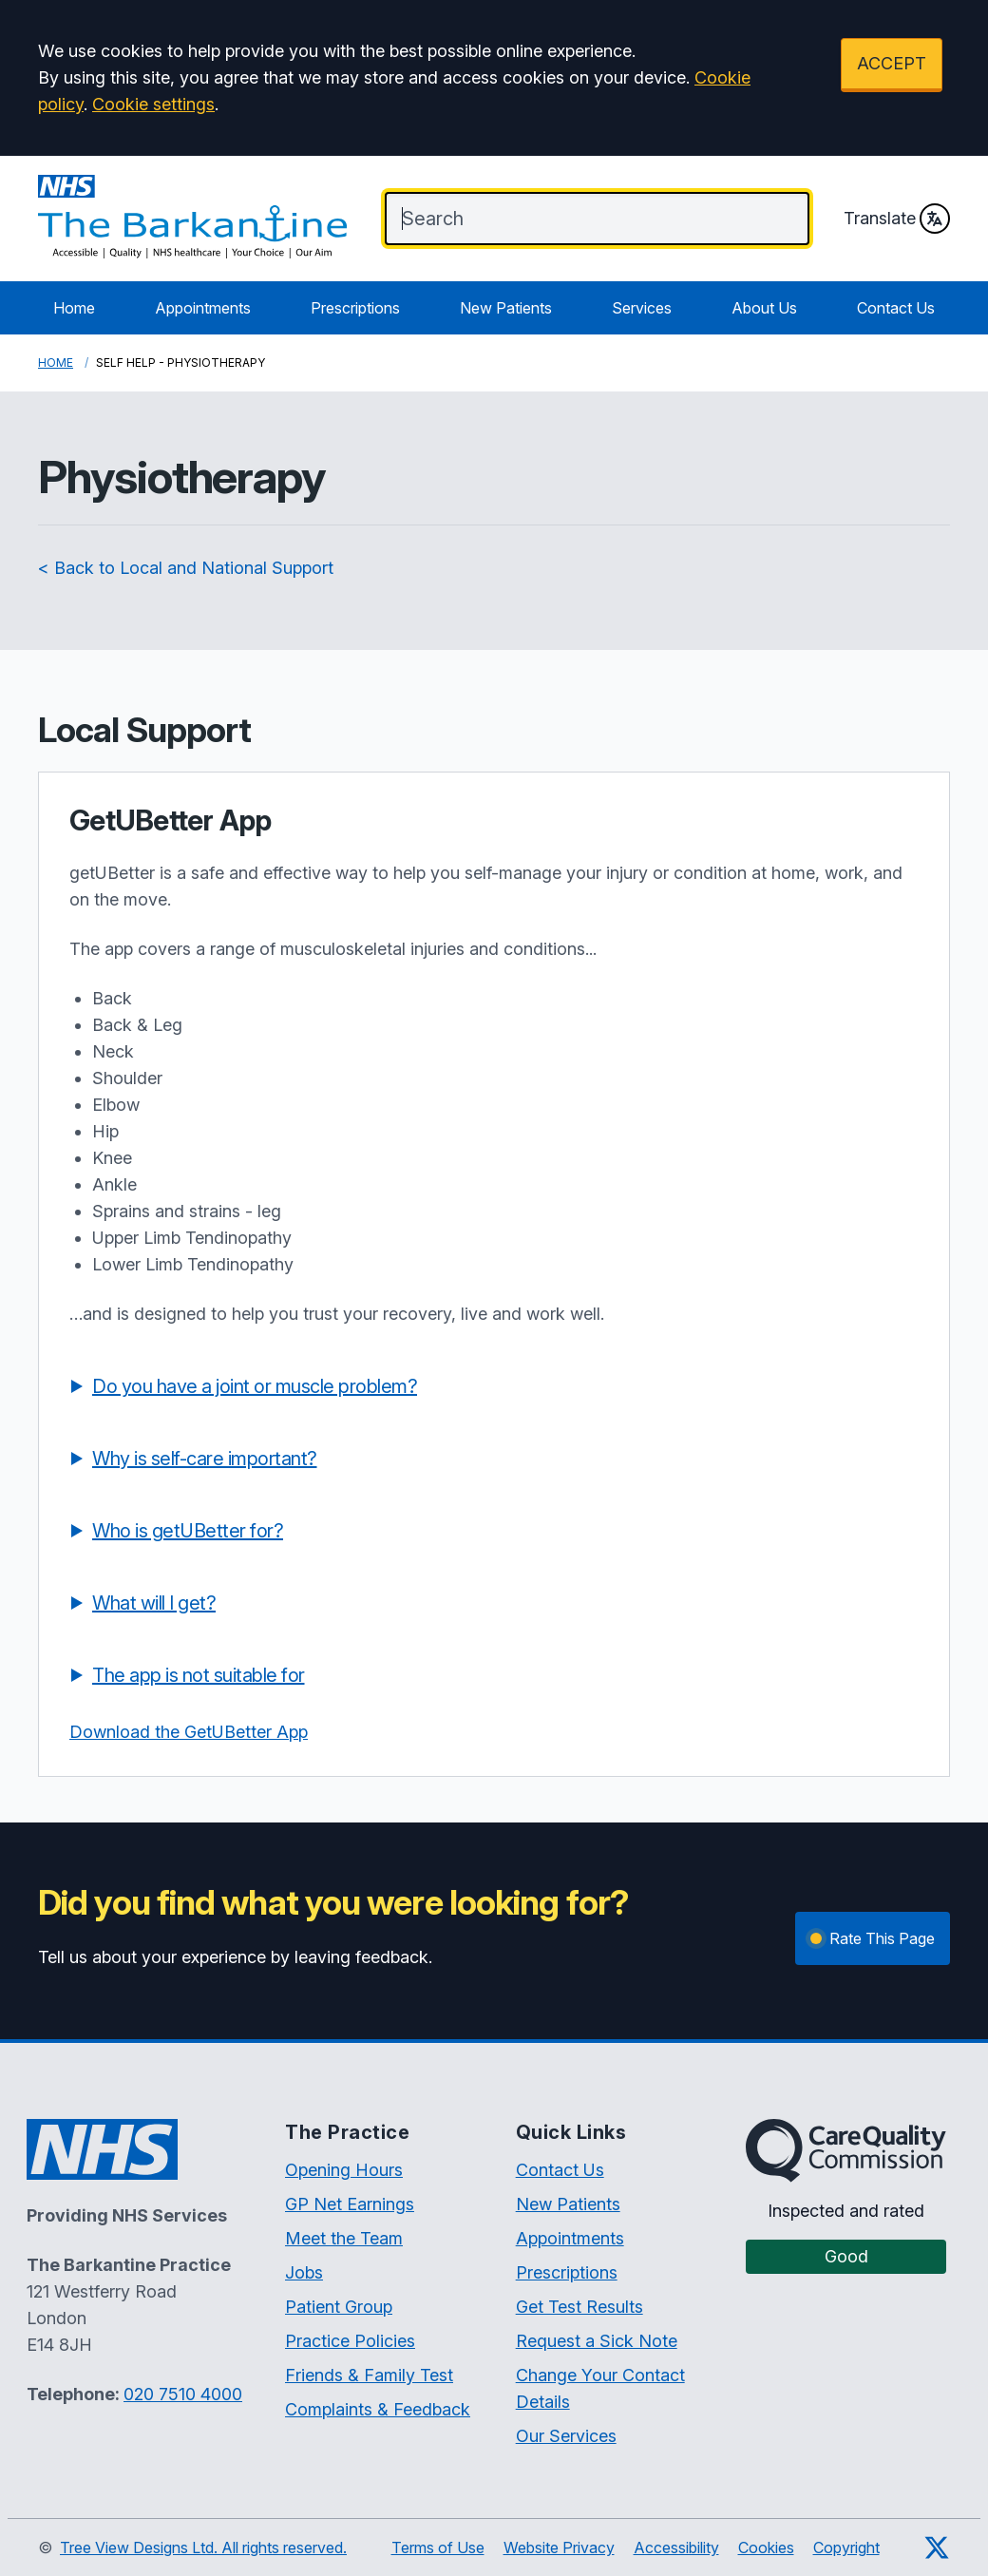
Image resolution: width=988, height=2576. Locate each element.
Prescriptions (355, 307)
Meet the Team (344, 2238)
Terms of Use (437, 2547)
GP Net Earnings (349, 2204)
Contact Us (896, 307)
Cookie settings (153, 104)
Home (74, 307)
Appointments (203, 307)
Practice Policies (350, 2341)
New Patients (506, 307)
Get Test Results (579, 2307)
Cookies (766, 2547)
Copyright (846, 2547)
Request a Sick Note (596, 2341)
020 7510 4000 (183, 2394)
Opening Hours (344, 2170)
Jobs (304, 2272)
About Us (764, 307)
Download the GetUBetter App (188, 1732)
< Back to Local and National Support (185, 568)
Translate (897, 218)
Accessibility (676, 2547)
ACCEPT (891, 63)
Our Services (566, 2436)
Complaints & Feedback (377, 2409)
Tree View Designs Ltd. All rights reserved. (203, 2547)
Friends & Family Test (369, 2375)
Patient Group (338, 2307)
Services (642, 307)
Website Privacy (559, 2547)
